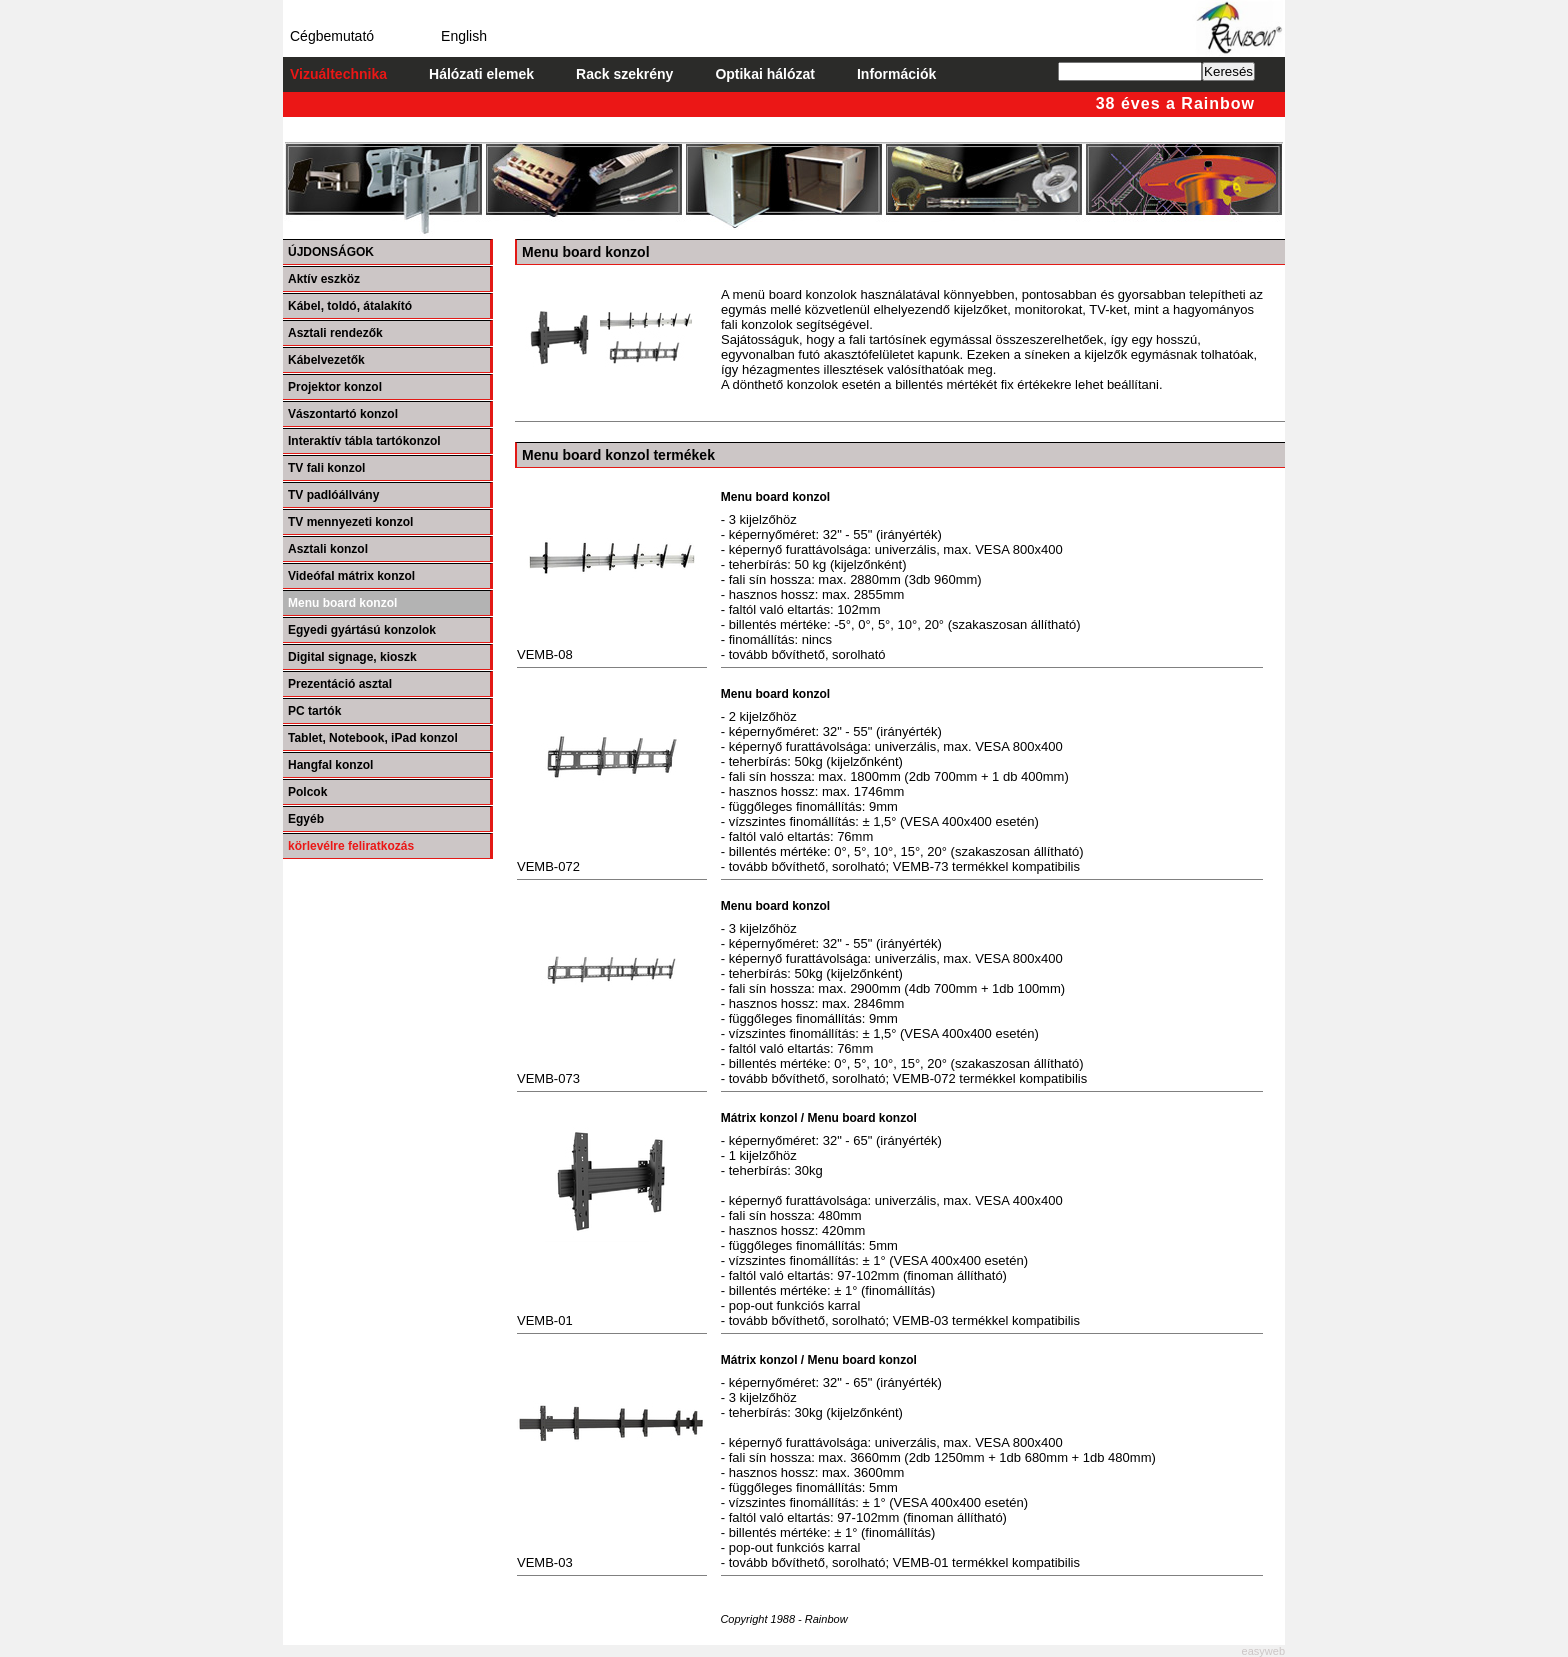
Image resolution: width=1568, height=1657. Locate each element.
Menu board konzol (342, 603)
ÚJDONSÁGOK (331, 252)
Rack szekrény (624, 74)
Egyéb (306, 819)
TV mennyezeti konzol (350, 522)
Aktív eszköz (324, 279)
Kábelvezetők (326, 360)
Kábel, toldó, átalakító (350, 306)
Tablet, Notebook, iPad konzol (373, 738)
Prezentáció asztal (340, 684)
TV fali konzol (326, 468)
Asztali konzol (328, 549)
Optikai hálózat (765, 74)
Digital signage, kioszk (352, 657)
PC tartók (314, 711)
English (464, 36)
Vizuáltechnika (338, 74)
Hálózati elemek (481, 74)
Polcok (307, 792)
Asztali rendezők (335, 333)
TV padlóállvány (333, 495)
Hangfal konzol (330, 765)
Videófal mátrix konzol (351, 576)
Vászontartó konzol (343, 414)
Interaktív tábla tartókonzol (364, 441)
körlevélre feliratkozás (351, 846)
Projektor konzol (335, 387)
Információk (896, 74)
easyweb (1263, 1651)
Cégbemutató (332, 36)
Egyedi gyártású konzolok (362, 630)
